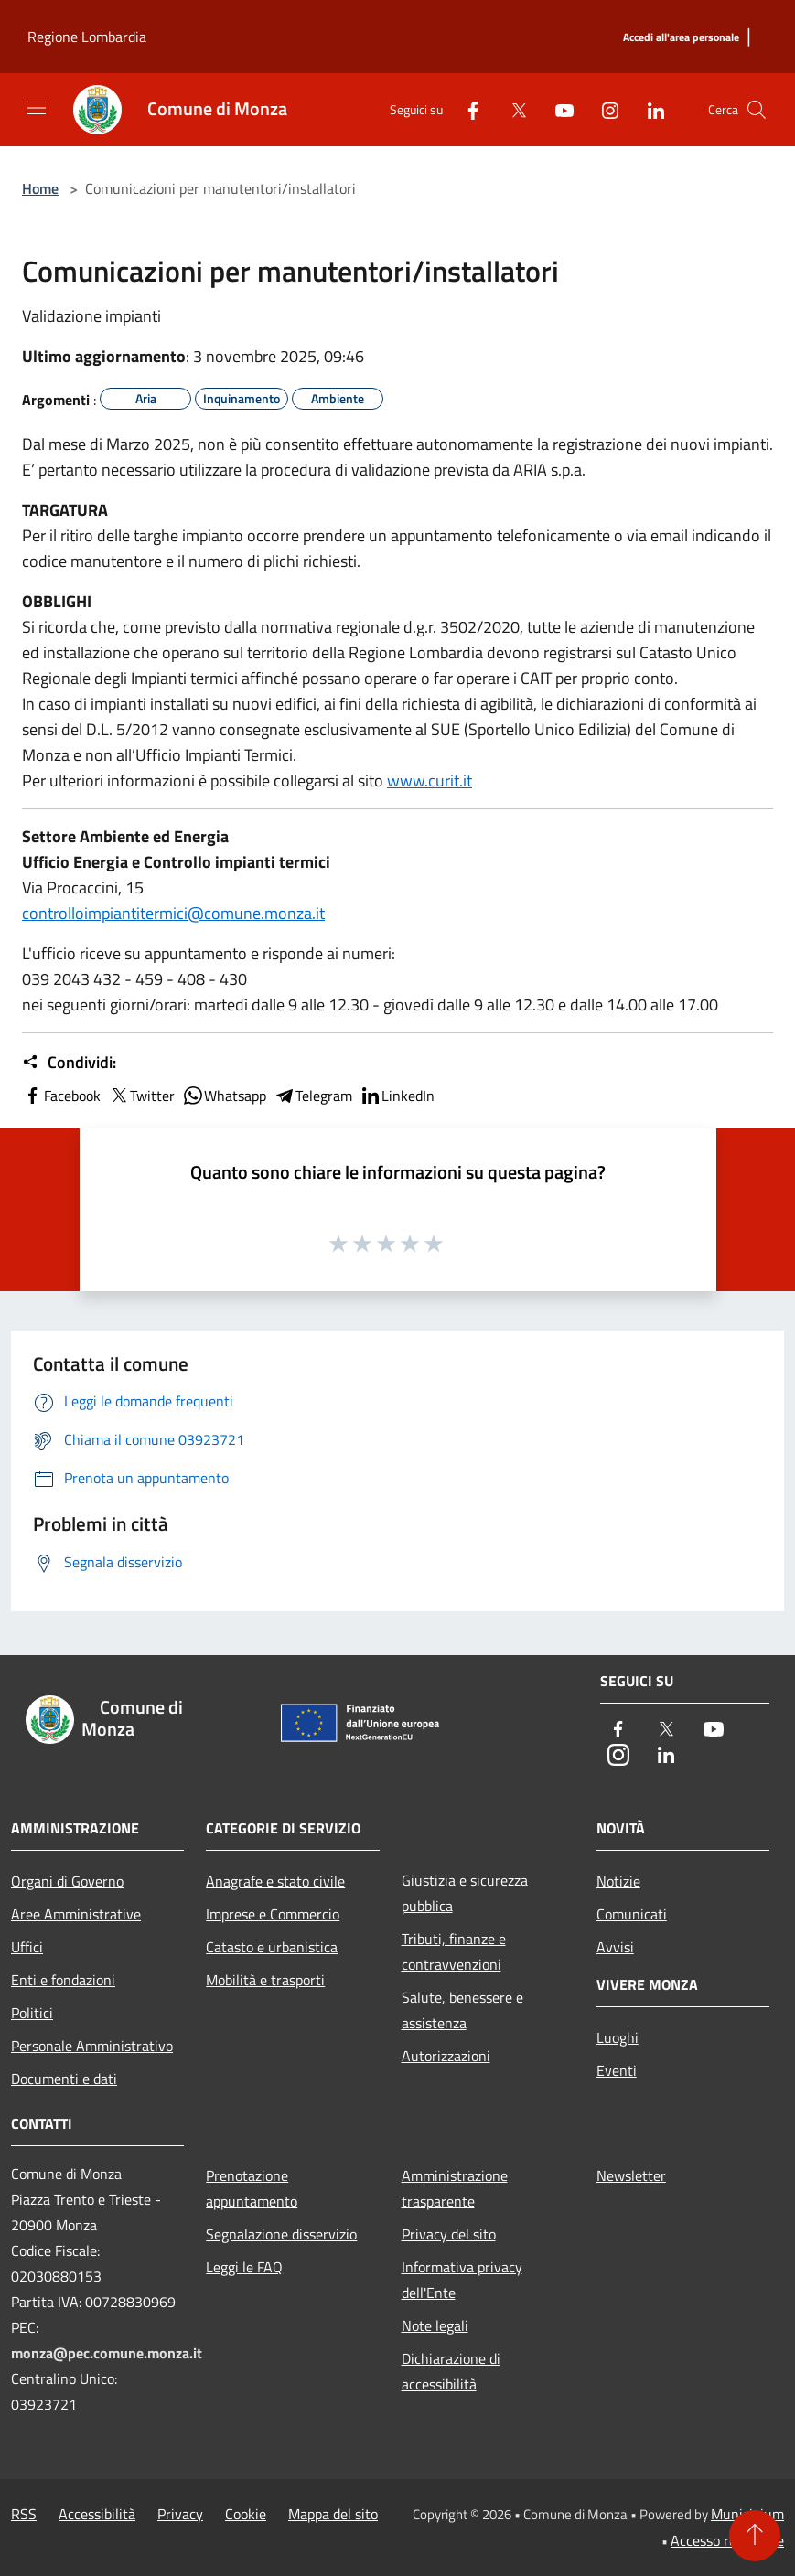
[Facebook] (465, 109)
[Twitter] (511, 109)
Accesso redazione (727, 2540)
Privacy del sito (449, 2234)
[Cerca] (757, 110)
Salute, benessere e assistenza (462, 2010)
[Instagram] (603, 109)
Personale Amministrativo (92, 2046)
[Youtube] (557, 109)
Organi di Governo (67, 1881)
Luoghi (617, 2037)
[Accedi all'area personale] (681, 38)
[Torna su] (754, 2535)
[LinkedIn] (648, 109)
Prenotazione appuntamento (251, 2188)
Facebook (61, 1095)
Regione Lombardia (86, 37)
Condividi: (69, 1062)
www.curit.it (429, 780)
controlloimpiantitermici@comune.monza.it (173, 913)
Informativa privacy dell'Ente (462, 2279)
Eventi (616, 2070)
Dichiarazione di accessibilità (451, 2371)
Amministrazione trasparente (455, 2188)
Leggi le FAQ (244, 2267)
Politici (32, 2013)
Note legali (435, 2325)
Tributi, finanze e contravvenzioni (454, 1951)
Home (40, 188)
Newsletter (631, 2175)
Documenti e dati (64, 2079)
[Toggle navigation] (37, 108)
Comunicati (631, 1914)
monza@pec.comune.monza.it (106, 2353)
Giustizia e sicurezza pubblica (465, 1893)
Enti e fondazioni (63, 1980)
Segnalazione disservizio (281, 2234)
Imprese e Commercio (272, 1914)
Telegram (313, 1095)
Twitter (141, 1095)
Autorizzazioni (446, 2056)
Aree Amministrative (76, 1914)
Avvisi (615, 1947)
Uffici (27, 1947)
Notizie (618, 1881)
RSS (24, 2514)
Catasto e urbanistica (272, 1947)
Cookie (245, 2514)
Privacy (180, 2514)
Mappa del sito (333, 2514)
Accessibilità (97, 2514)
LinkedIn (397, 1095)
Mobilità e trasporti (265, 1980)
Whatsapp (224, 1095)
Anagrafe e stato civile (275, 1881)
